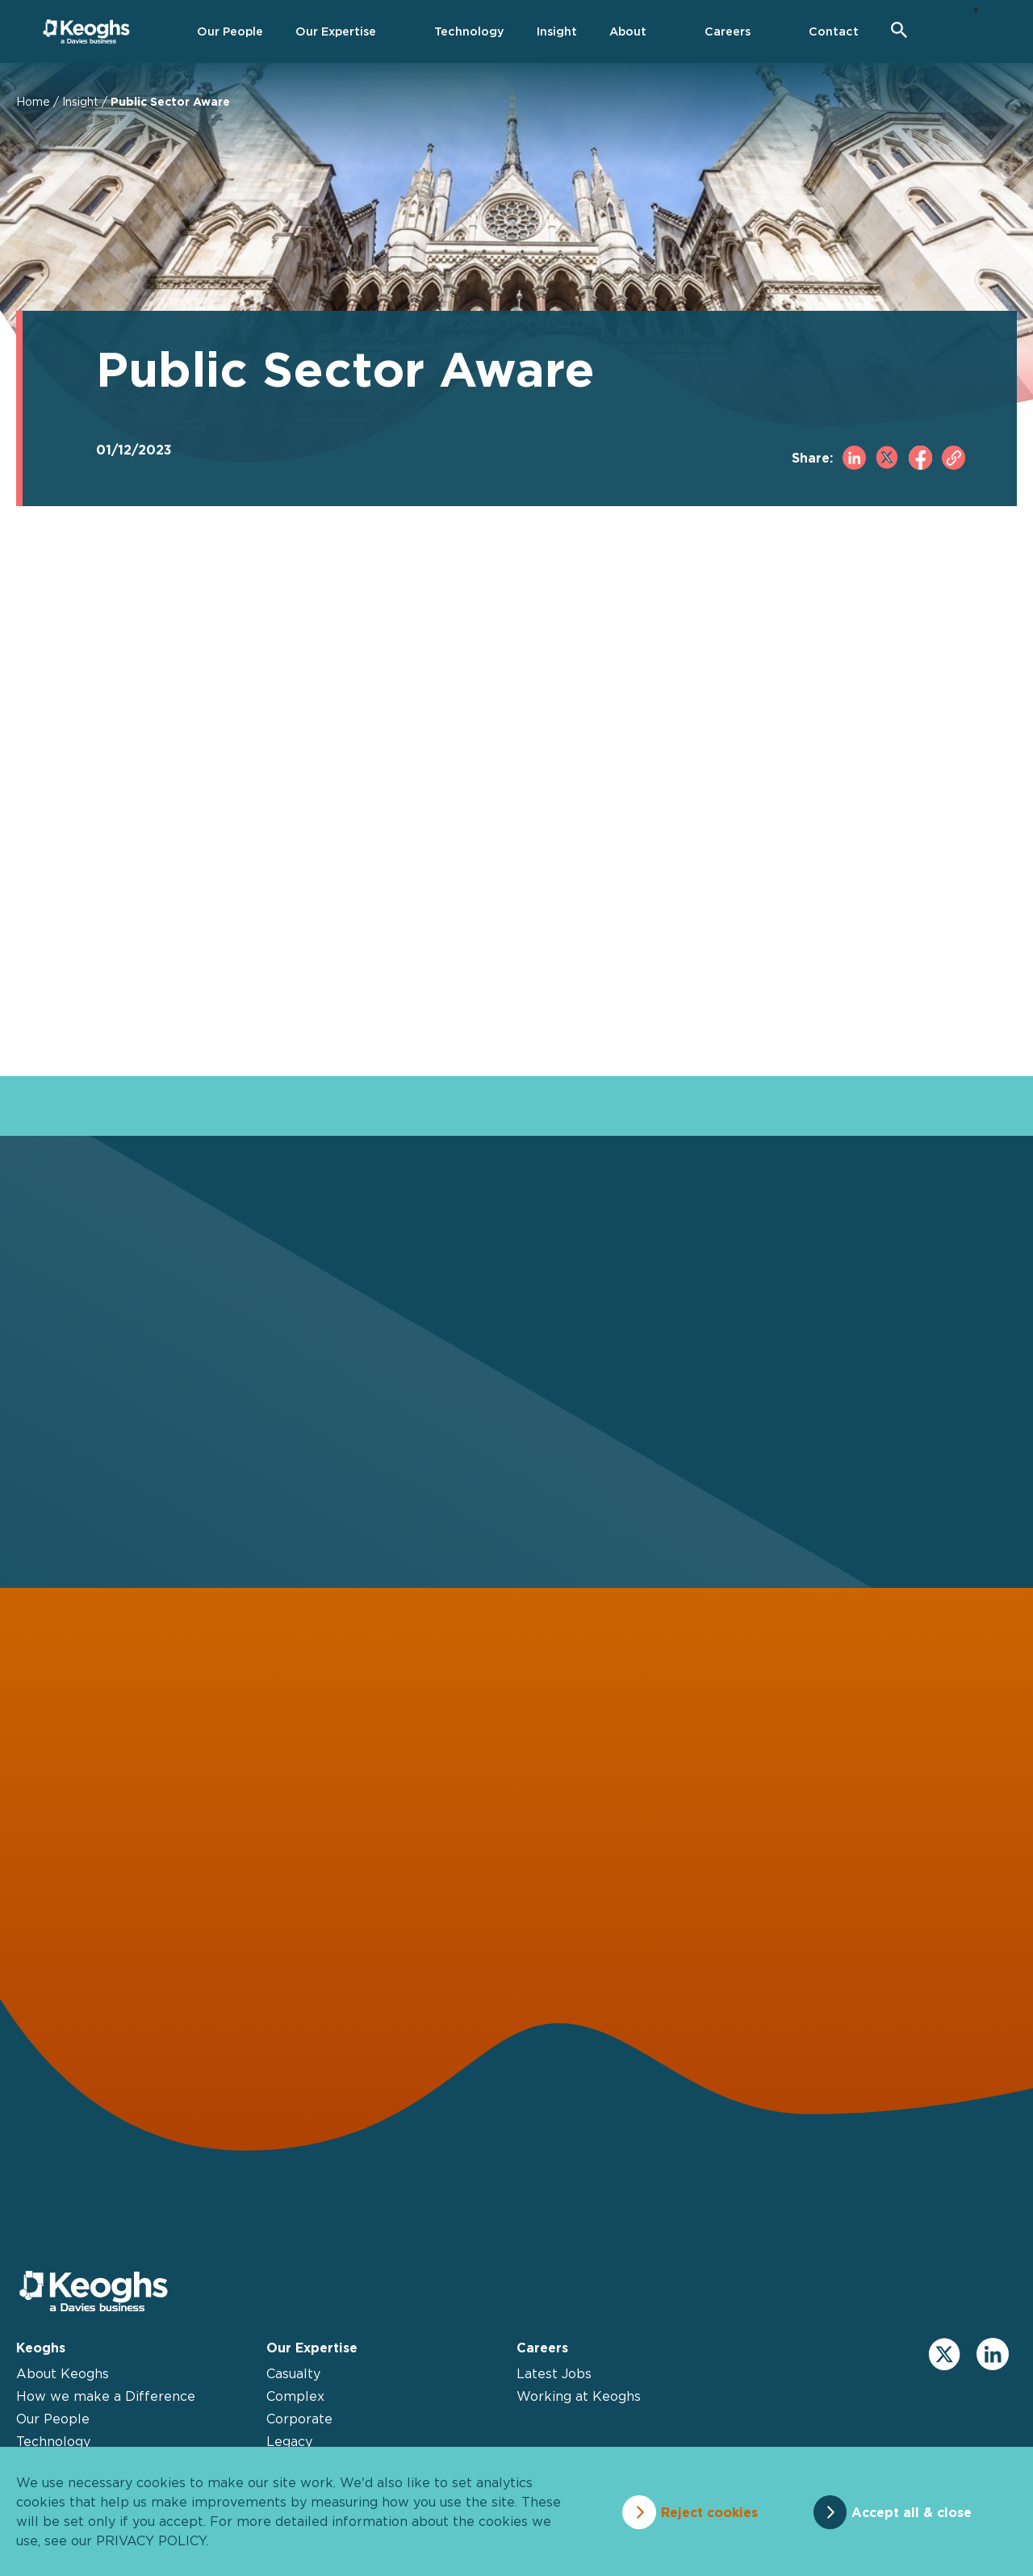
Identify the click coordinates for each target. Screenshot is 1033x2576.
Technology (53, 2443)
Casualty (293, 2375)
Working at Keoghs (578, 2397)
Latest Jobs (554, 2375)
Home (33, 101)
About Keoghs (62, 2375)
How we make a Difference (105, 2397)
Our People (53, 2420)
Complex (295, 2397)
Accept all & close (915, 2511)
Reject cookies (706, 2511)
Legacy (289, 2443)
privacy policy (151, 2540)
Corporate (299, 2420)
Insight (80, 101)
